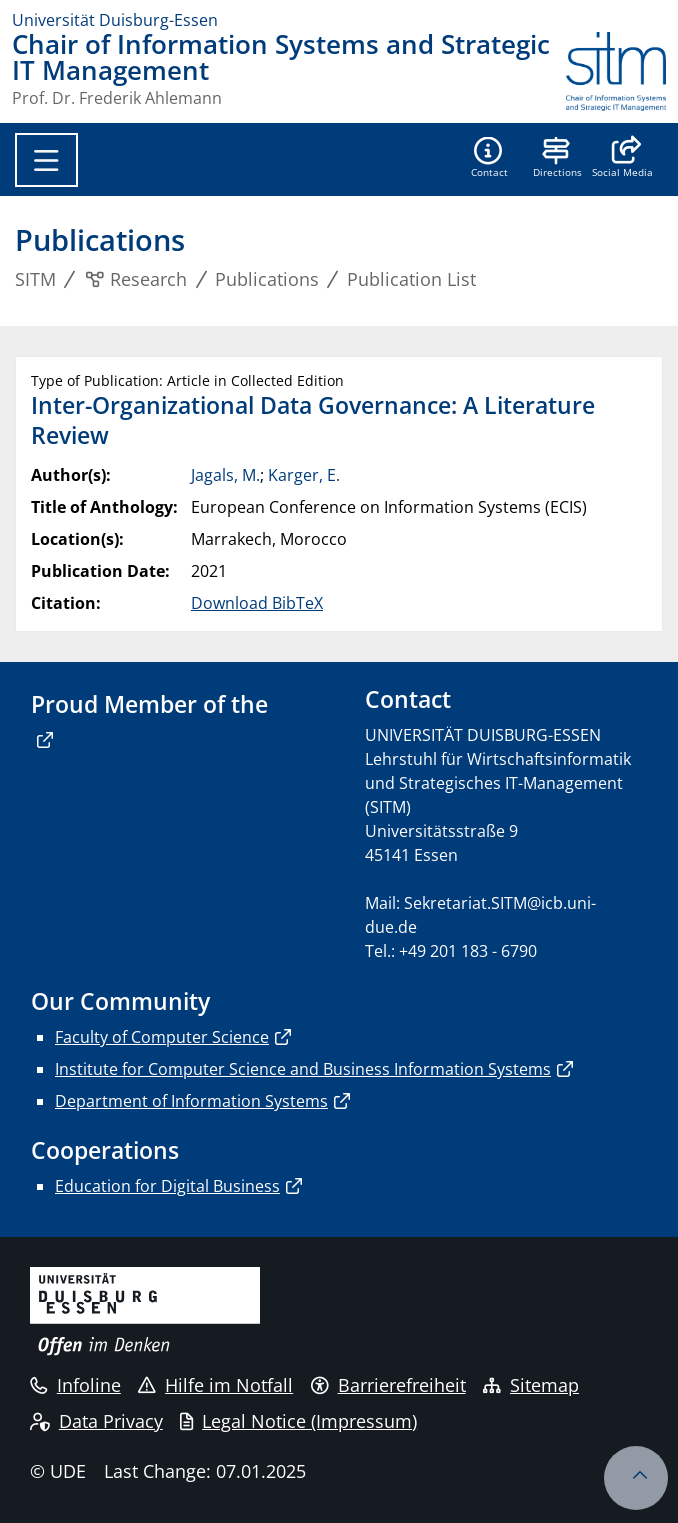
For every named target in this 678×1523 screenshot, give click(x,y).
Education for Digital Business (167, 1186)
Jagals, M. (225, 475)
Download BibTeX (257, 603)
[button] (622, 159)
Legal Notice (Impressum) (298, 1421)
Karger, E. (304, 475)
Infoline (75, 1385)
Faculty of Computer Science (162, 1037)
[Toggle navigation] (46, 160)
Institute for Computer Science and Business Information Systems (303, 1069)
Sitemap (531, 1385)
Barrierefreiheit (388, 1385)
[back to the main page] (616, 71)
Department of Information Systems (191, 1101)
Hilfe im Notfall (215, 1385)
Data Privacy (96, 1421)
